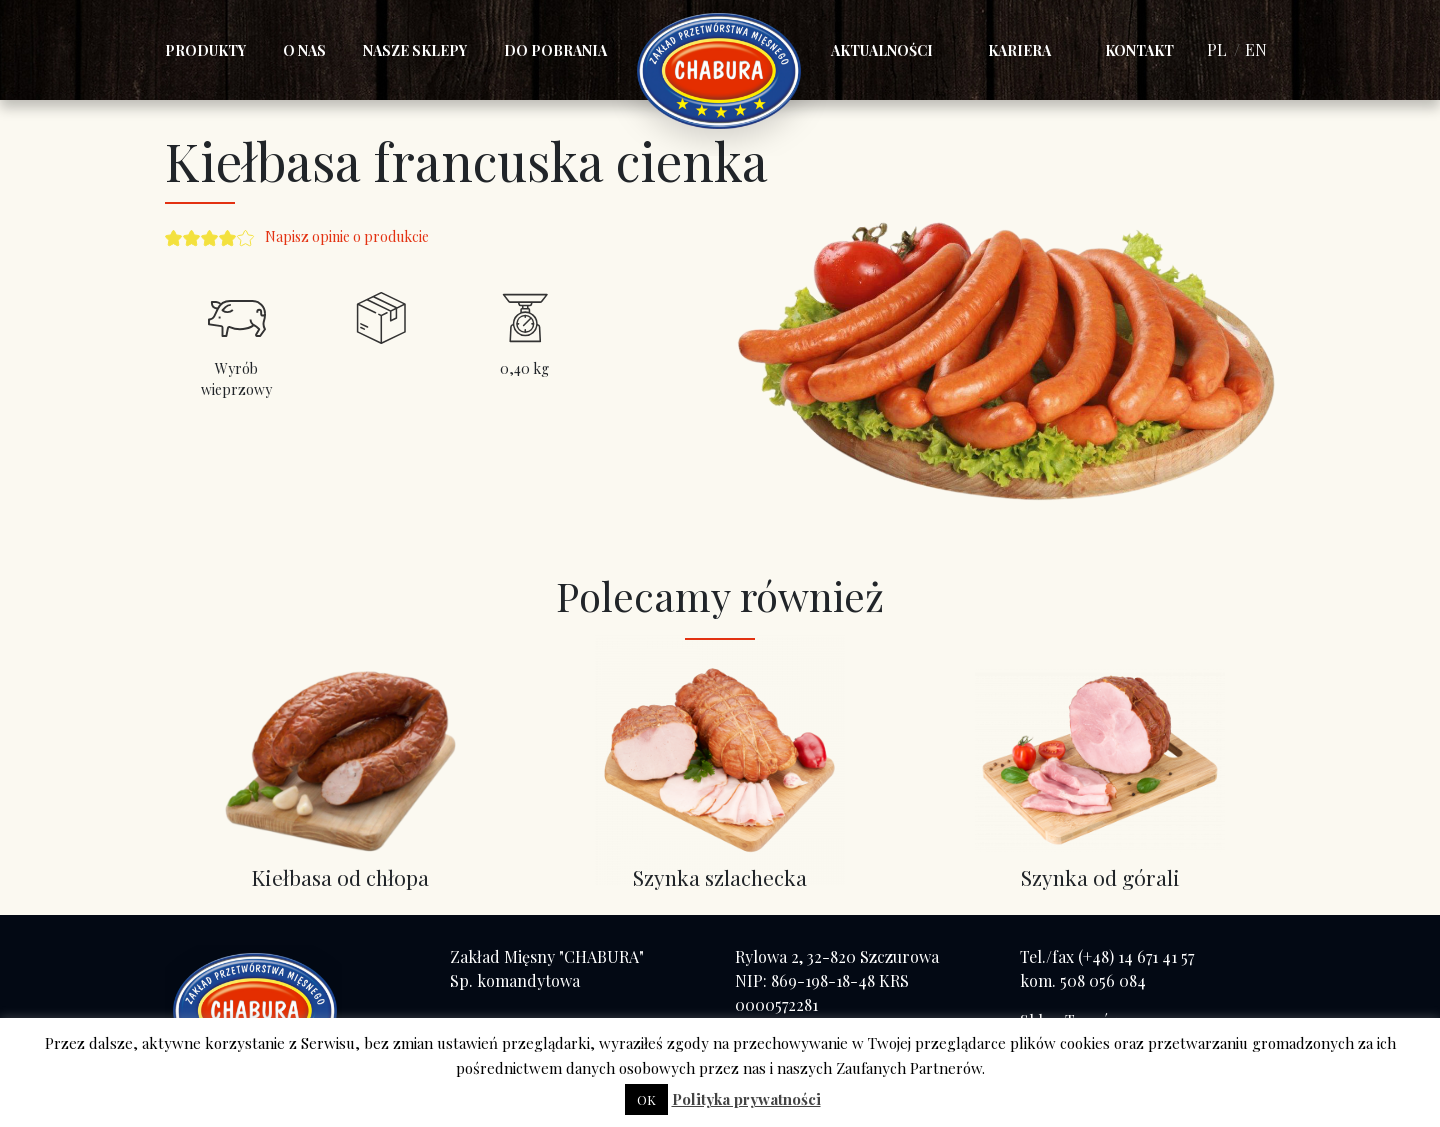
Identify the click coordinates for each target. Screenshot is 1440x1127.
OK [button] (646, 1099)
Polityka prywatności (746, 1099)
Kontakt (1139, 50)
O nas (304, 50)
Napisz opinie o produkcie (347, 236)
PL (1217, 49)
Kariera (1019, 50)
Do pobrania (555, 50)
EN (1256, 49)
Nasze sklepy (415, 50)
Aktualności (882, 50)
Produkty (205, 50)
